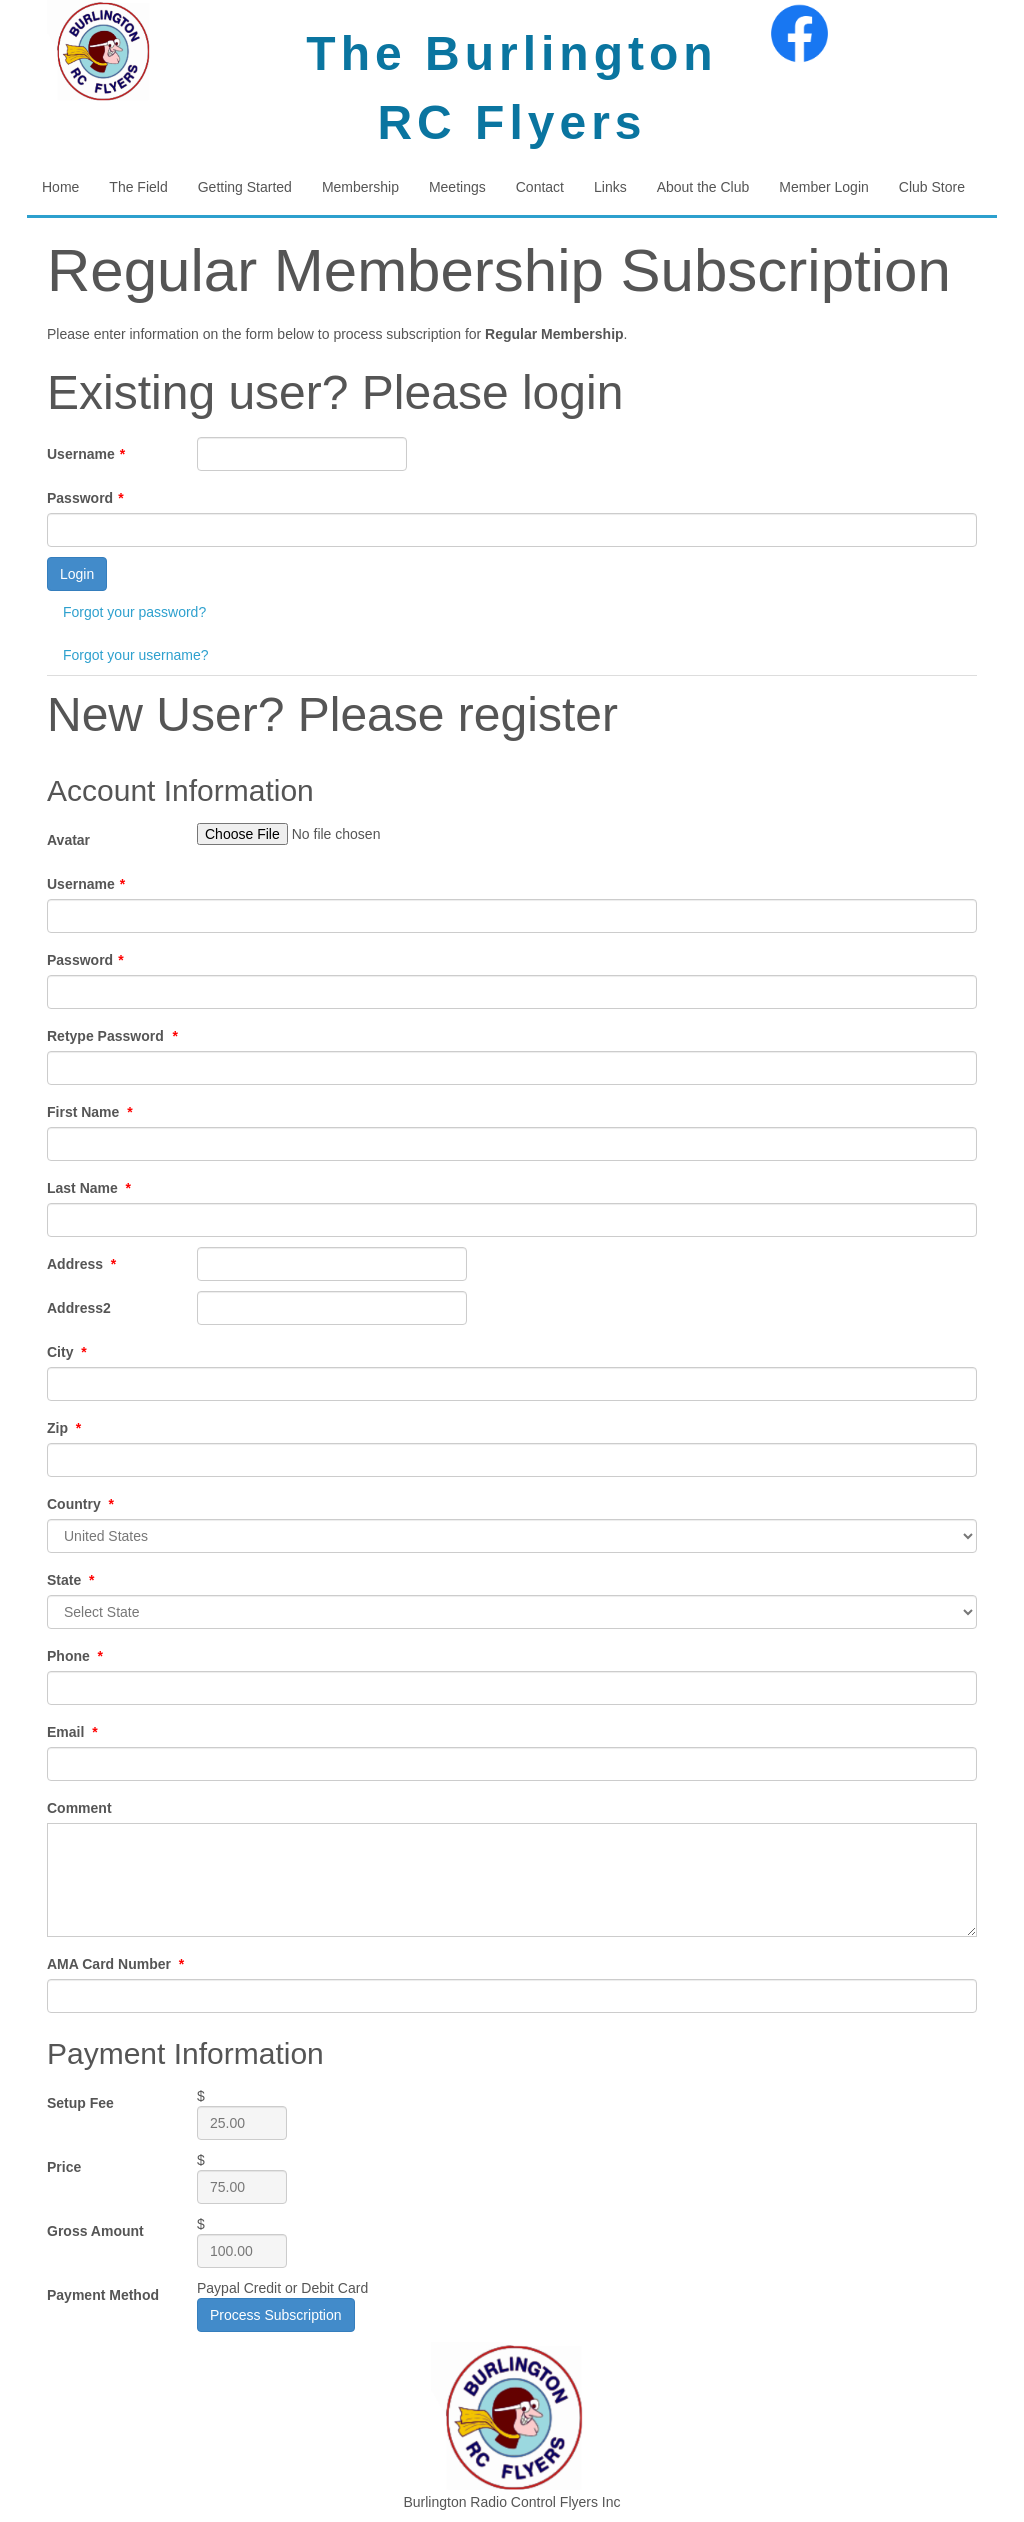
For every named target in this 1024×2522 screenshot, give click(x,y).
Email (72, 1732)
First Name (90, 1112)
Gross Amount (95, 2231)
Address (81, 1264)
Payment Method (103, 2295)
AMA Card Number (115, 1964)
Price (64, 2167)
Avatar (68, 840)
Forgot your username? (136, 655)
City (67, 1352)
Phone (75, 1656)
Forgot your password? (134, 612)
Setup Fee (80, 2103)
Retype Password (112, 1036)
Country (80, 1504)
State (70, 1580)
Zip (64, 1428)
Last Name (89, 1188)
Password (85, 498)
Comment (79, 1808)
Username (86, 454)
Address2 (79, 1308)
